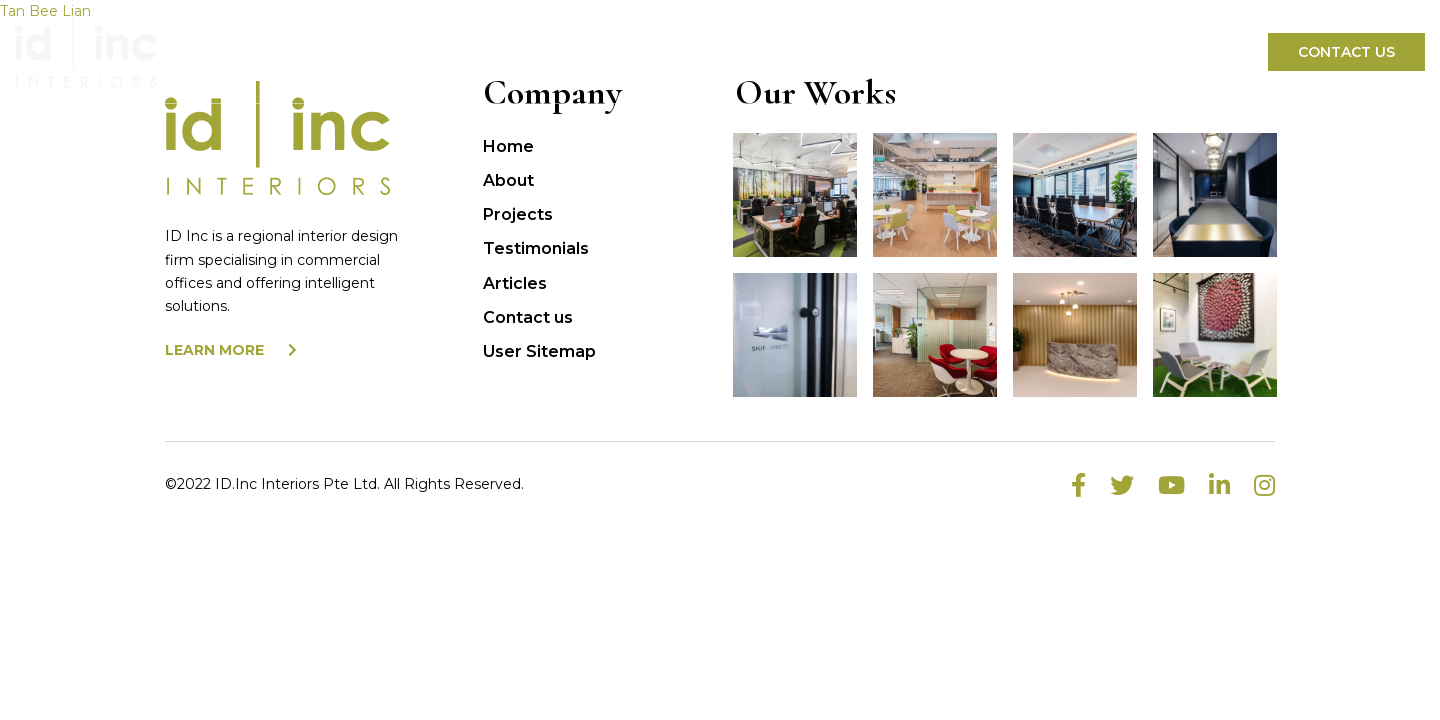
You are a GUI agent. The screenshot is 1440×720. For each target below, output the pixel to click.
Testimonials (536, 248)
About (508, 180)
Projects (518, 214)
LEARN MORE (231, 350)
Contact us (528, 317)
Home (508, 146)
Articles (515, 283)
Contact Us (1346, 52)
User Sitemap (539, 351)
